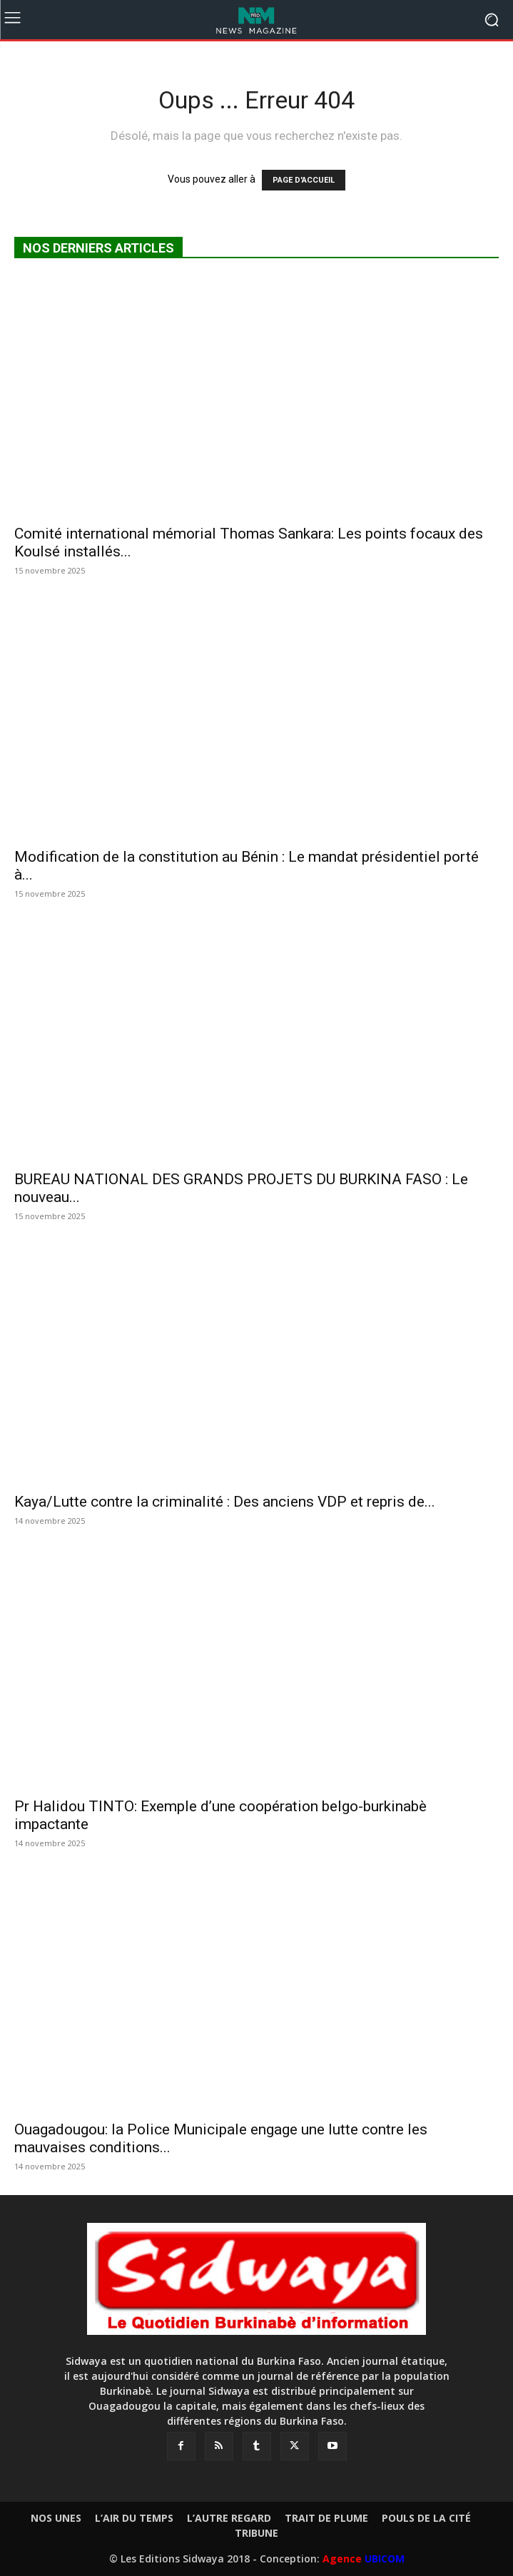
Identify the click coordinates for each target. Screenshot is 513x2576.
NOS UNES (56, 2518)
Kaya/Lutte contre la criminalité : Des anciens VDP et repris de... (224, 1501)
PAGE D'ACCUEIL (304, 180)
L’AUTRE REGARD (229, 2518)
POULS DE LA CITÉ (426, 2518)
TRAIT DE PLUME (326, 2518)
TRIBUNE (256, 2533)
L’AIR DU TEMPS (134, 2518)
